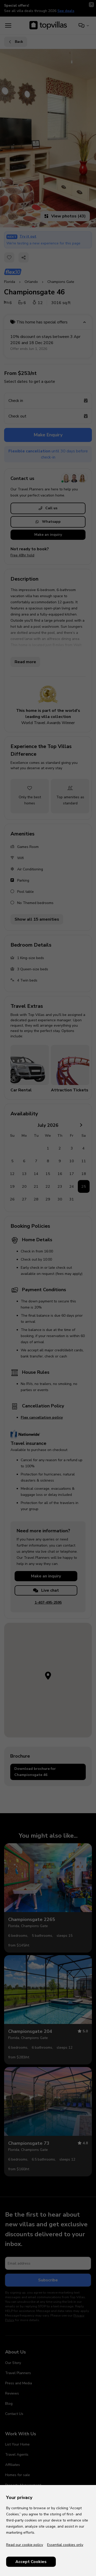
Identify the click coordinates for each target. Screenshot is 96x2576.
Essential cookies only (65, 2544)
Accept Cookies (31, 2562)
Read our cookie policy (24, 2544)
